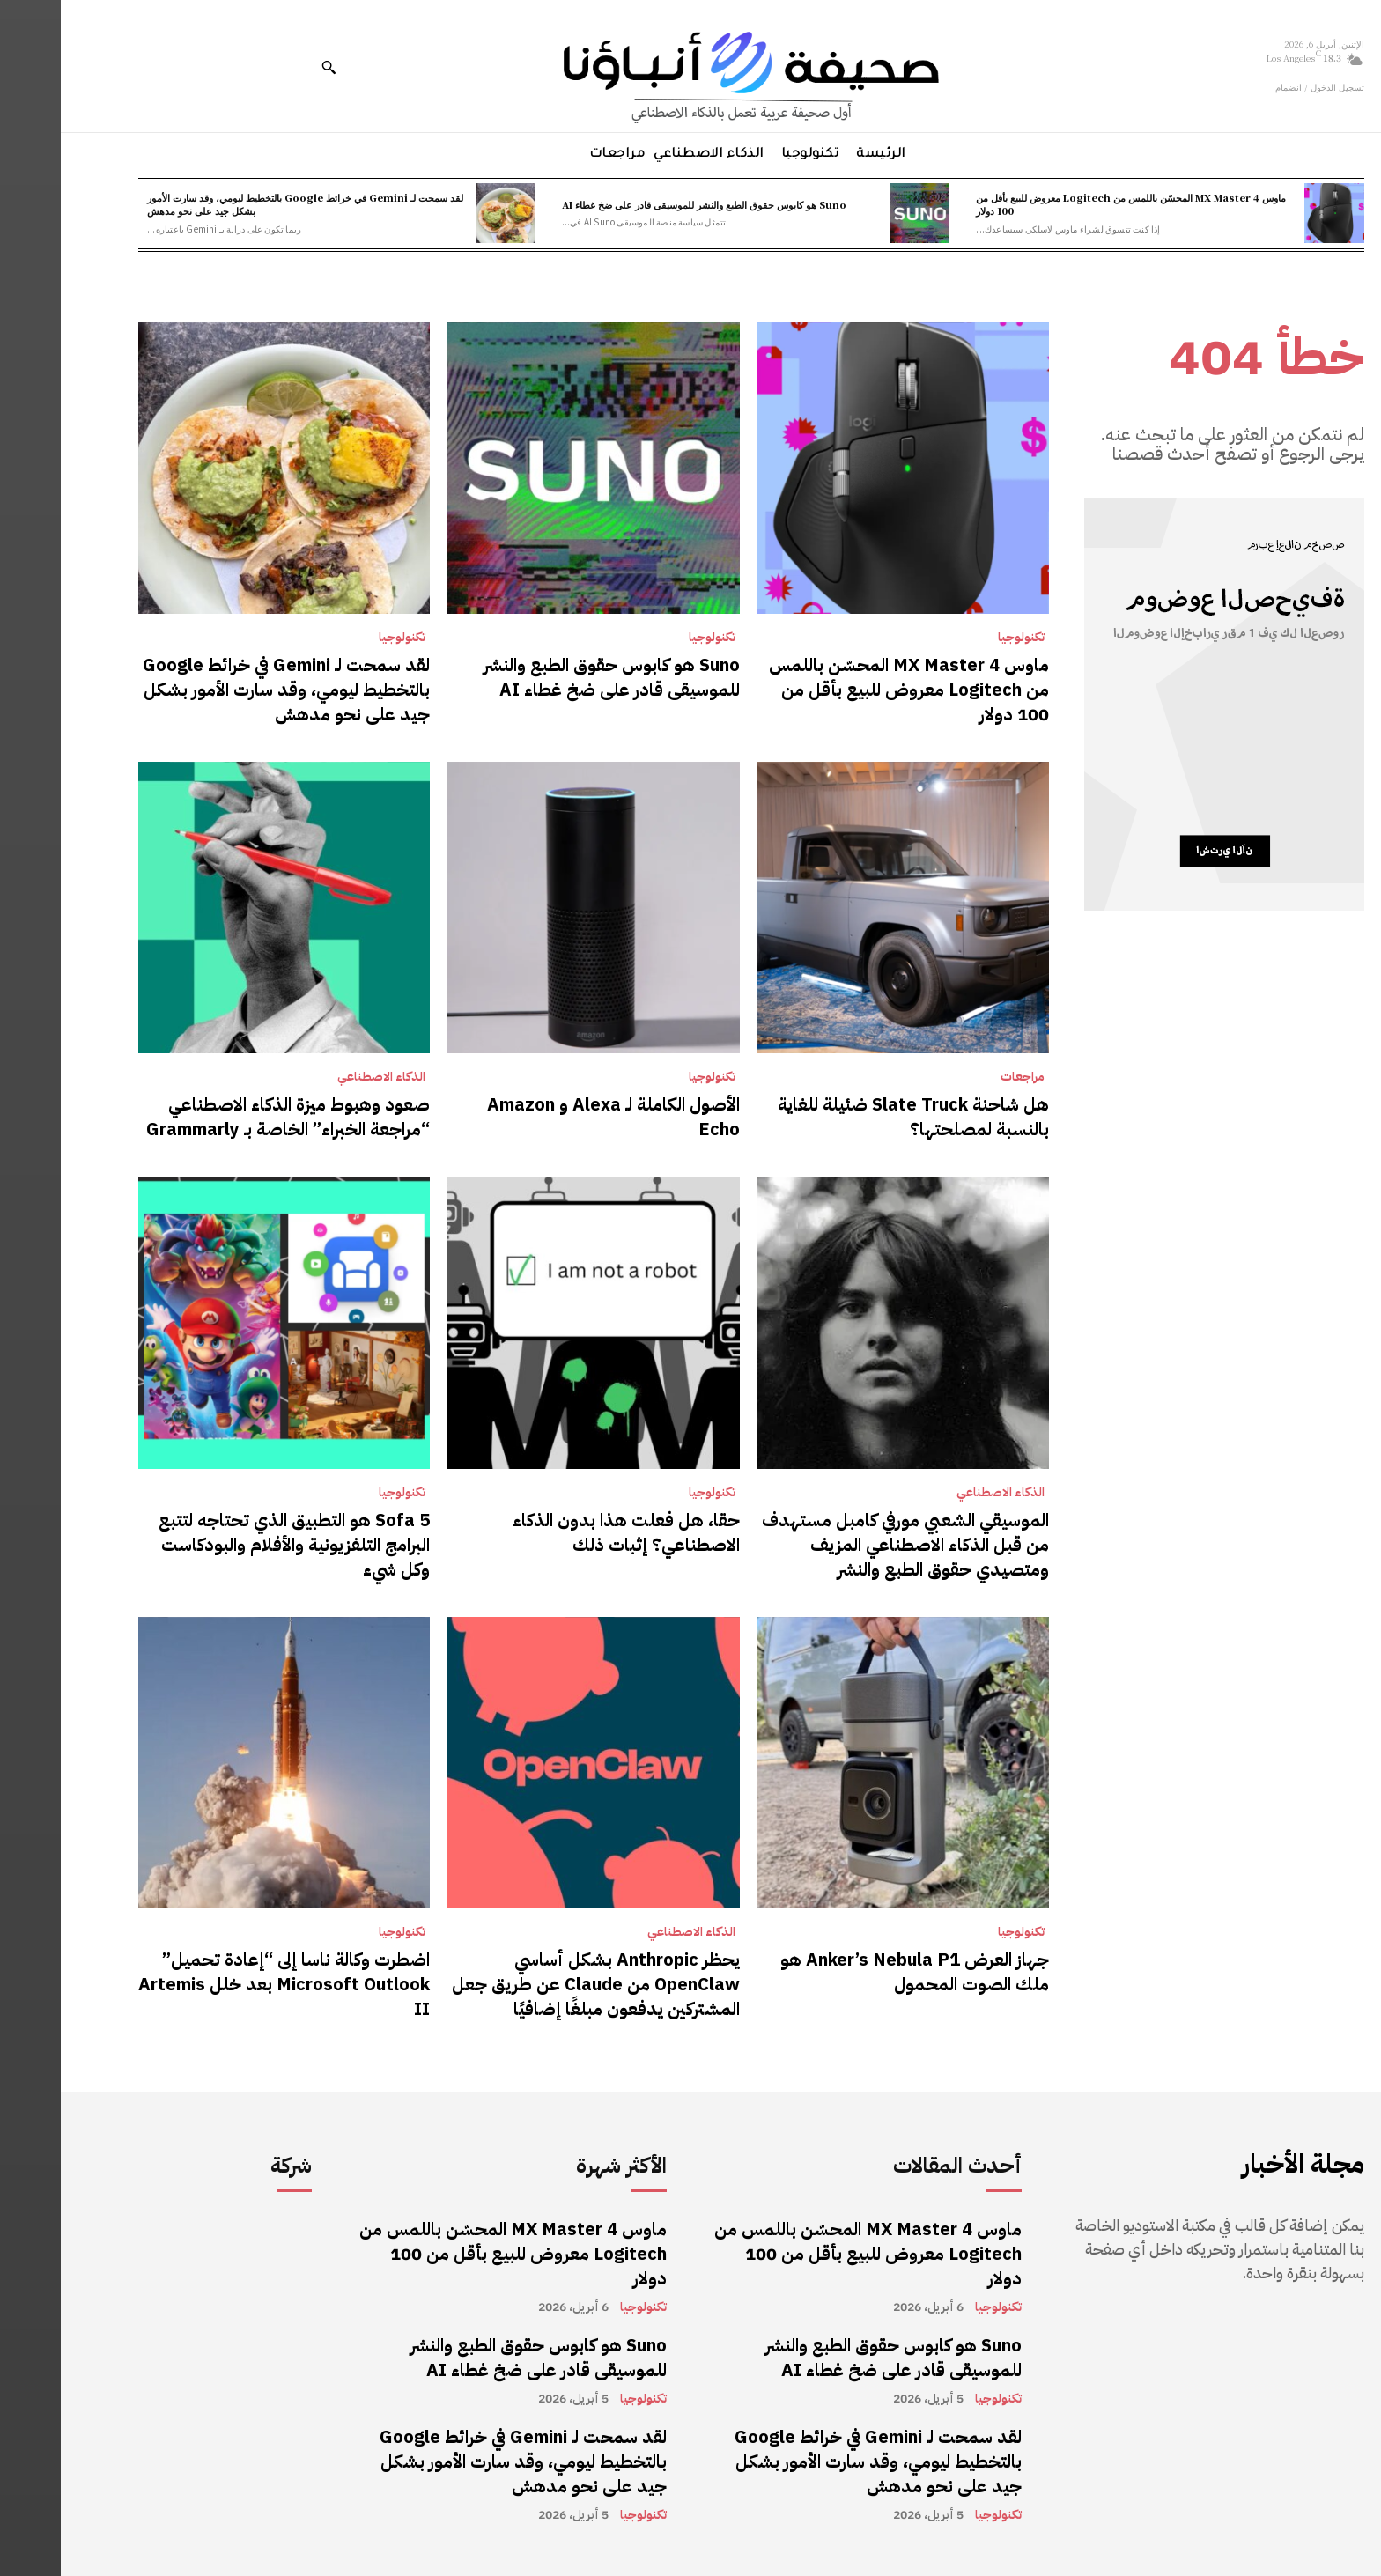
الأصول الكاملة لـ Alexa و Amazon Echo (552, 1116)
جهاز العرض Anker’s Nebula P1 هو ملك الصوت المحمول (854, 1971)
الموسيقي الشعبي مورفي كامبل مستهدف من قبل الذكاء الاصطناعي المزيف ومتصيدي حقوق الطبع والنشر (844, 1545)
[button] (268, 67)
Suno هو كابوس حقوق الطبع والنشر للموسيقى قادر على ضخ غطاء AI (643, 204)
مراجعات (962, 1077)
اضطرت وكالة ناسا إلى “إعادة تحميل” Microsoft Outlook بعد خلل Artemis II (223, 1984)
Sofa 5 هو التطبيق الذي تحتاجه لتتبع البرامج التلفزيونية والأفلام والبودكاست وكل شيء (233, 1545)
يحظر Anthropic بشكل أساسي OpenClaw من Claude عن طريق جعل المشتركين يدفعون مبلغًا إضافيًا (535, 1984)
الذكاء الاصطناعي (321, 1077)
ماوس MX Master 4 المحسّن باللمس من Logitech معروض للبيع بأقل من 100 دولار (1070, 204)
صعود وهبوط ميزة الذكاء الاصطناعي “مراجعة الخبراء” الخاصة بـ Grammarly (227, 1116)
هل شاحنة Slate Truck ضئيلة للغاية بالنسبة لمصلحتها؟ (852, 1116)
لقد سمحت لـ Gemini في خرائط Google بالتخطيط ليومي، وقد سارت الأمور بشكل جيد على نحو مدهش (244, 204)
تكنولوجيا (960, 637)
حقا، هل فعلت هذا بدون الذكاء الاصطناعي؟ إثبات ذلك (565, 1532)
